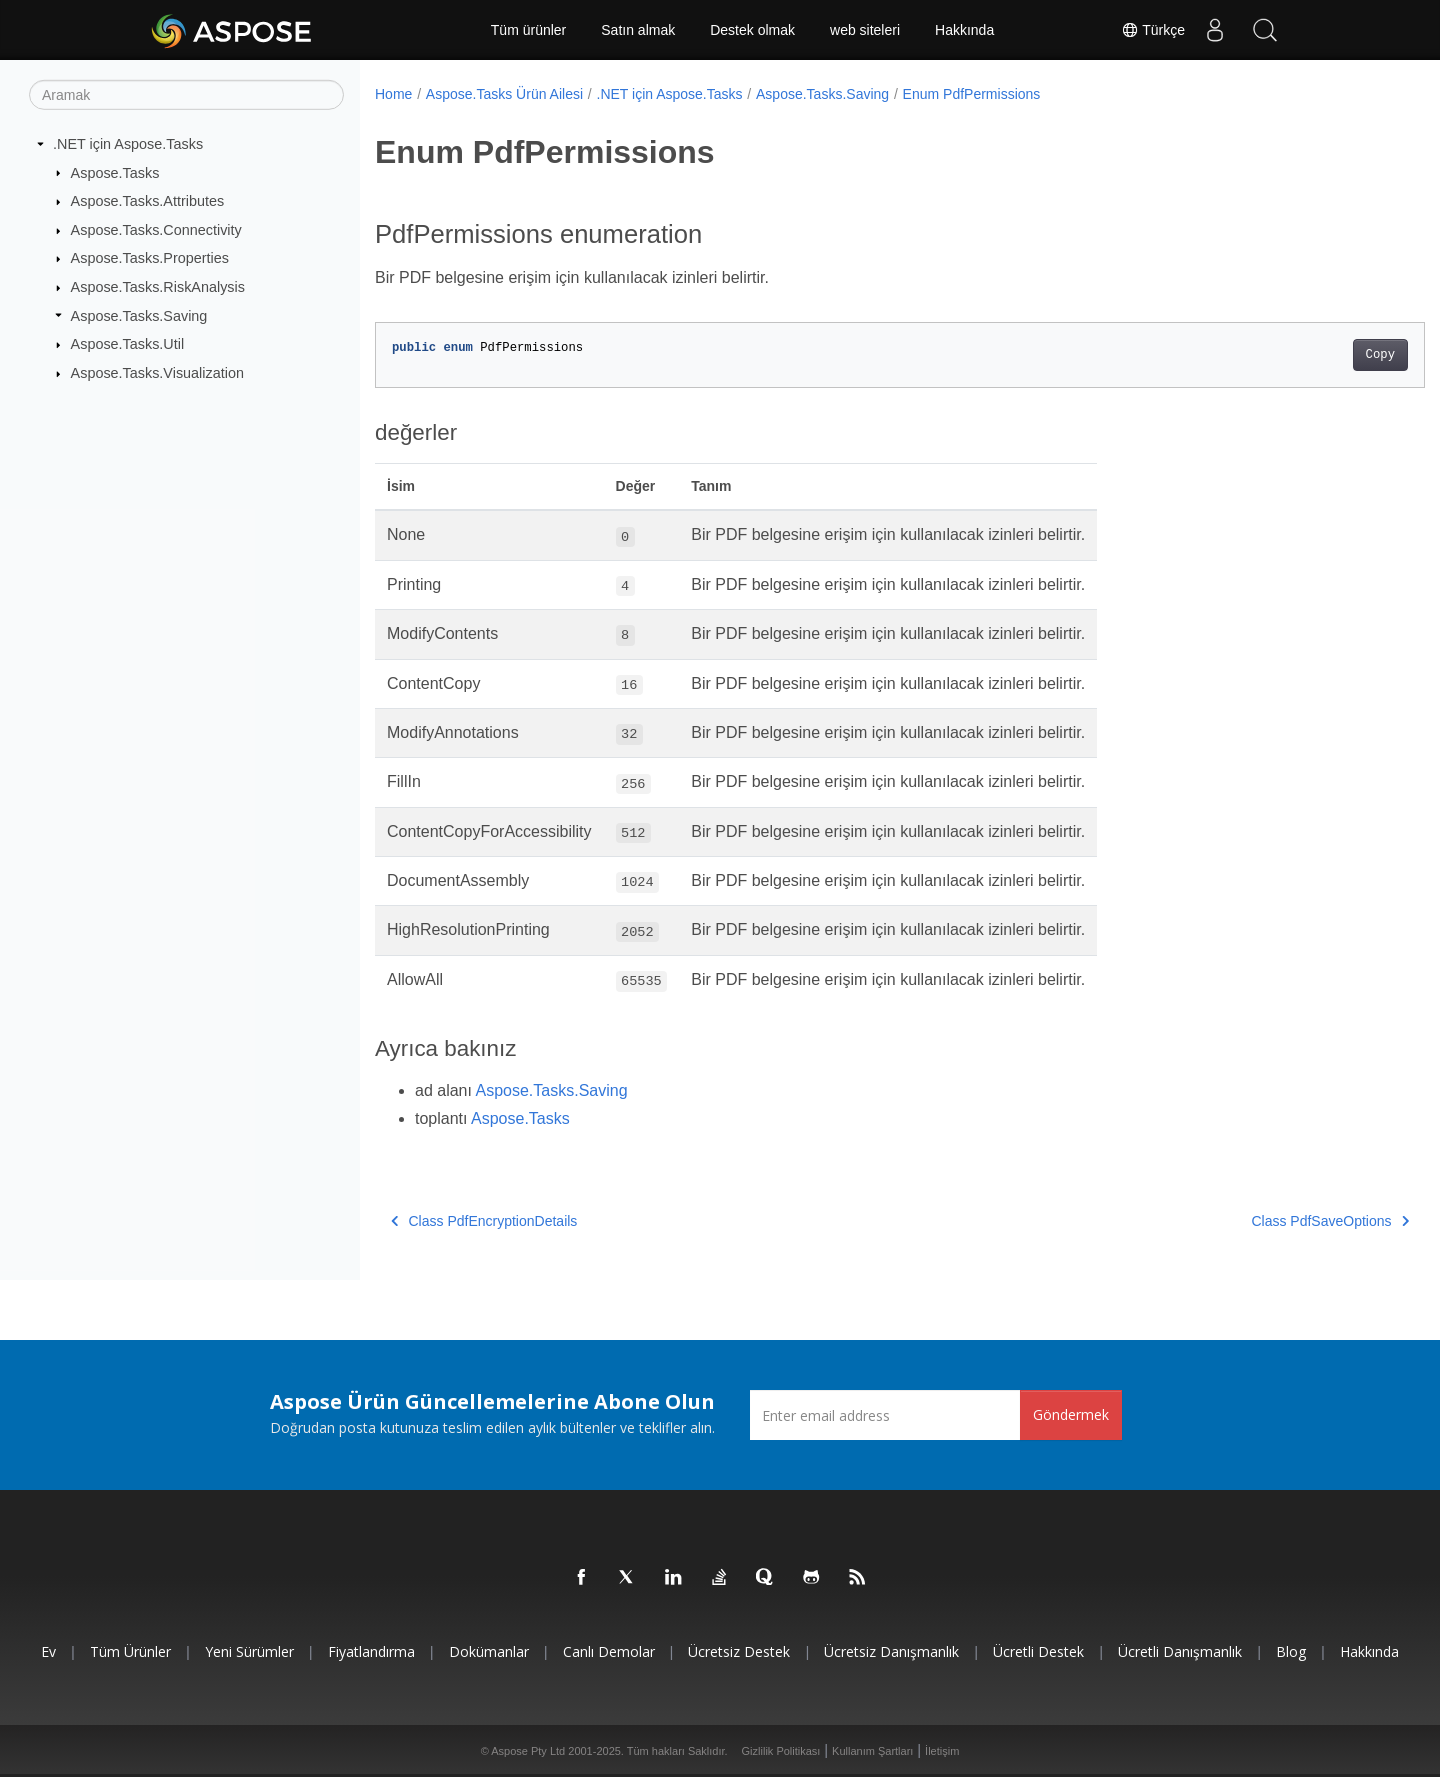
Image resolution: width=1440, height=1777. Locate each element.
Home (393, 94)
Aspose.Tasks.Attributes (148, 201)
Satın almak (638, 30)
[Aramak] (186, 95)
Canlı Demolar (609, 1651)
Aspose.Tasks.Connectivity (156, 230)
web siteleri (865, 30)
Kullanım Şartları (872, 1751)
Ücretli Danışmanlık (1180, 1651)
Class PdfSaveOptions (1258, 1221)
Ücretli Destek (1038, 1651)
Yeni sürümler (249, 1651)
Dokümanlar (489, 1651)
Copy (1307, 355)
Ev (48, 1651)
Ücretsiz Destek (739, 1651)
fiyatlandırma (371, 1651)
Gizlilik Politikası (781, 1751)
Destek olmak (752, 30)
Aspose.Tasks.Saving (139, 315)
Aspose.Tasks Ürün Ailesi (504, 94)
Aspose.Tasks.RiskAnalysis (158, 287)
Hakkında (964, 30)
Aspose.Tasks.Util (128, 344)
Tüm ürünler (528, 30)
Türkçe (1153, 30)
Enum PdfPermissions (972, 94)
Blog (1291, 1651)
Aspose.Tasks (115, 172)
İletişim (942, 1751)
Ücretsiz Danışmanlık (891, 1651)
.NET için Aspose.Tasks (128, 144)
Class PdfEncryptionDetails (484, 1221)
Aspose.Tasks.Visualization (157, 373)
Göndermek (1071, 1414)
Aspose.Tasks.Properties (150, 258)
